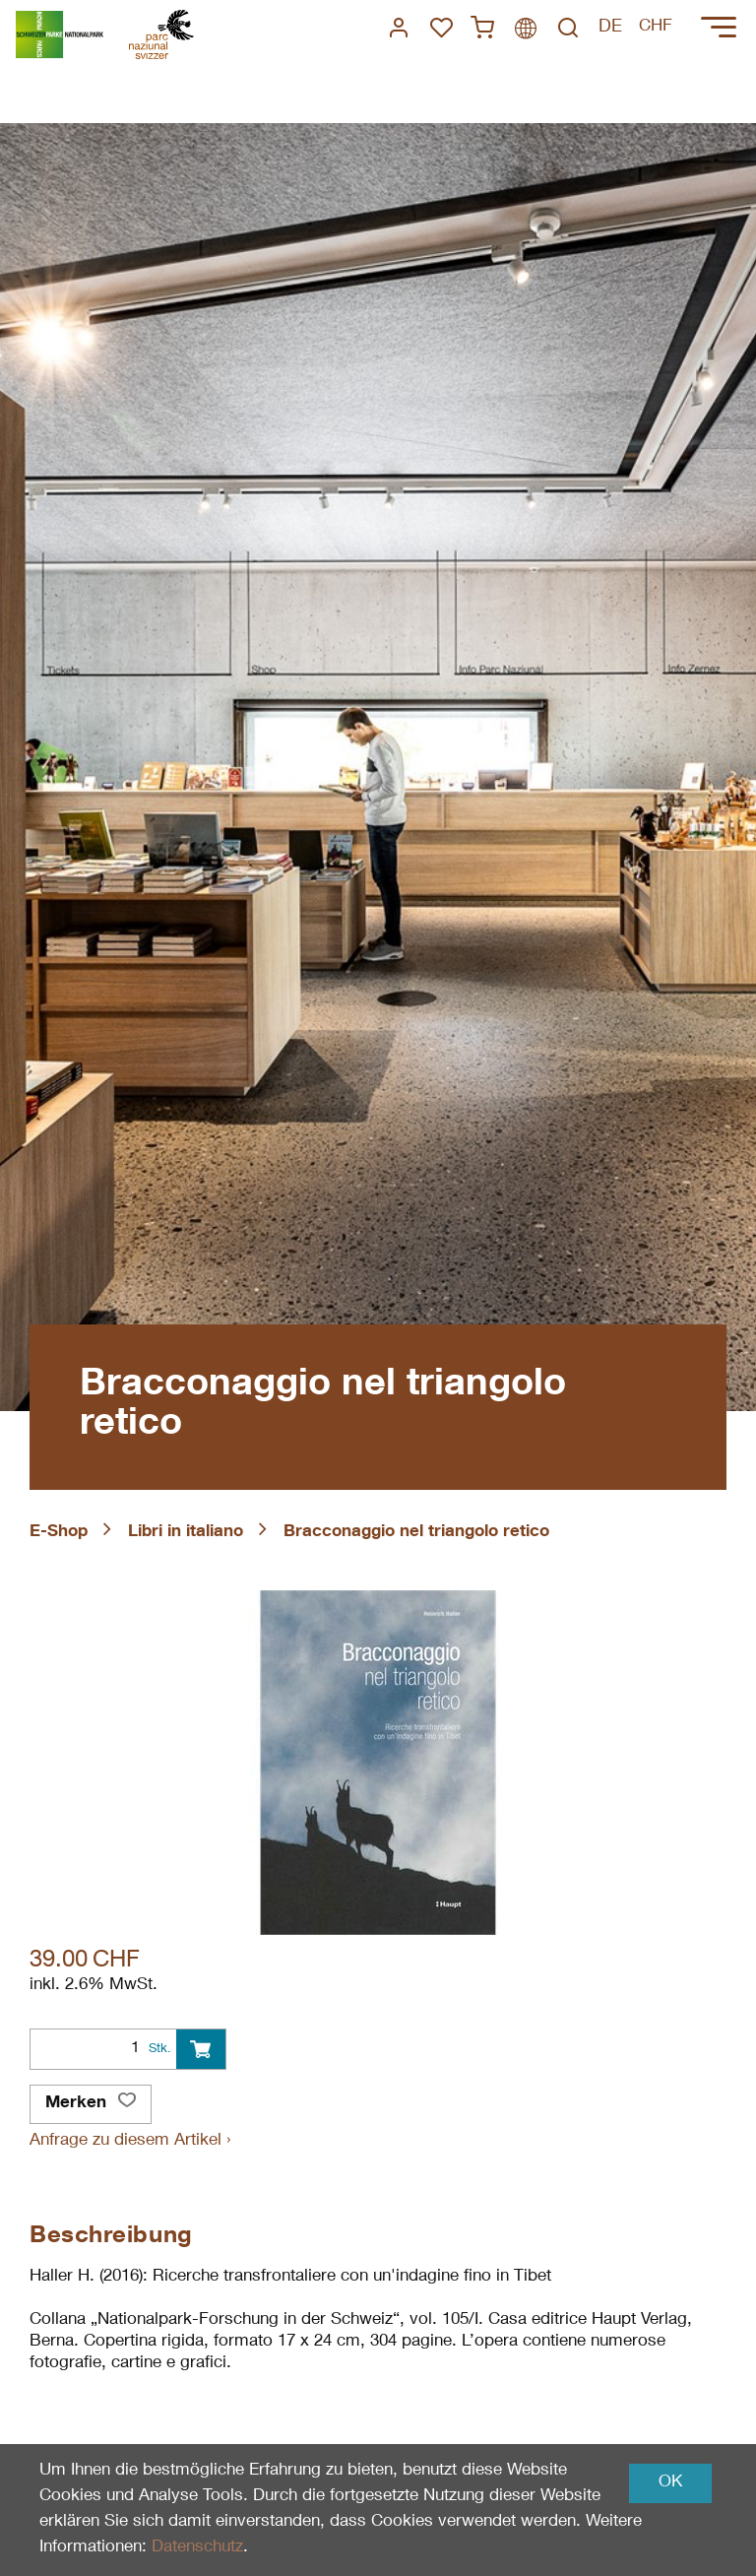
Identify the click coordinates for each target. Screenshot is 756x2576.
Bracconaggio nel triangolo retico (416, 1532)
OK (670, 2483)
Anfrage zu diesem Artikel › (130, 2141)
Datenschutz (197, 2548)
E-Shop (59, 1532)
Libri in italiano (185, 1532)
